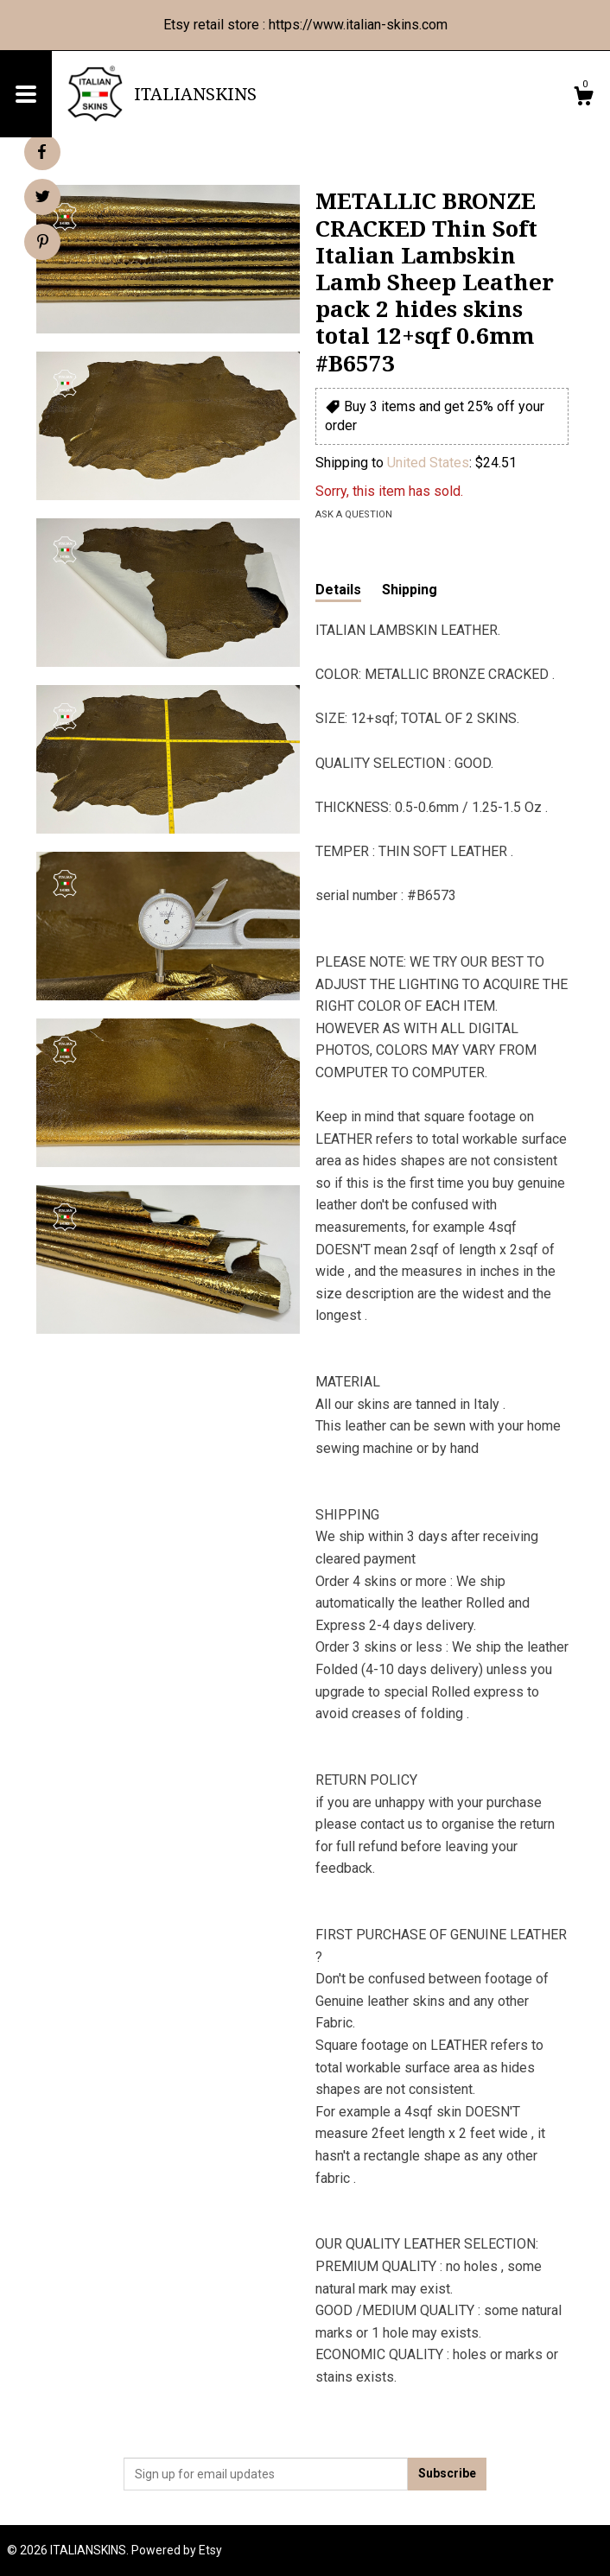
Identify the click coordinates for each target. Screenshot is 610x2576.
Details (338, 589)
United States (428, 462)
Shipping (409, 589)
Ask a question (353, 514)
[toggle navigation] (26, 94)
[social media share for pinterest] (42, 243)
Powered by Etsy (176, 2550)
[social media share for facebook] (41, 152)
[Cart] (583, 98)
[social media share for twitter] (42, 198)
